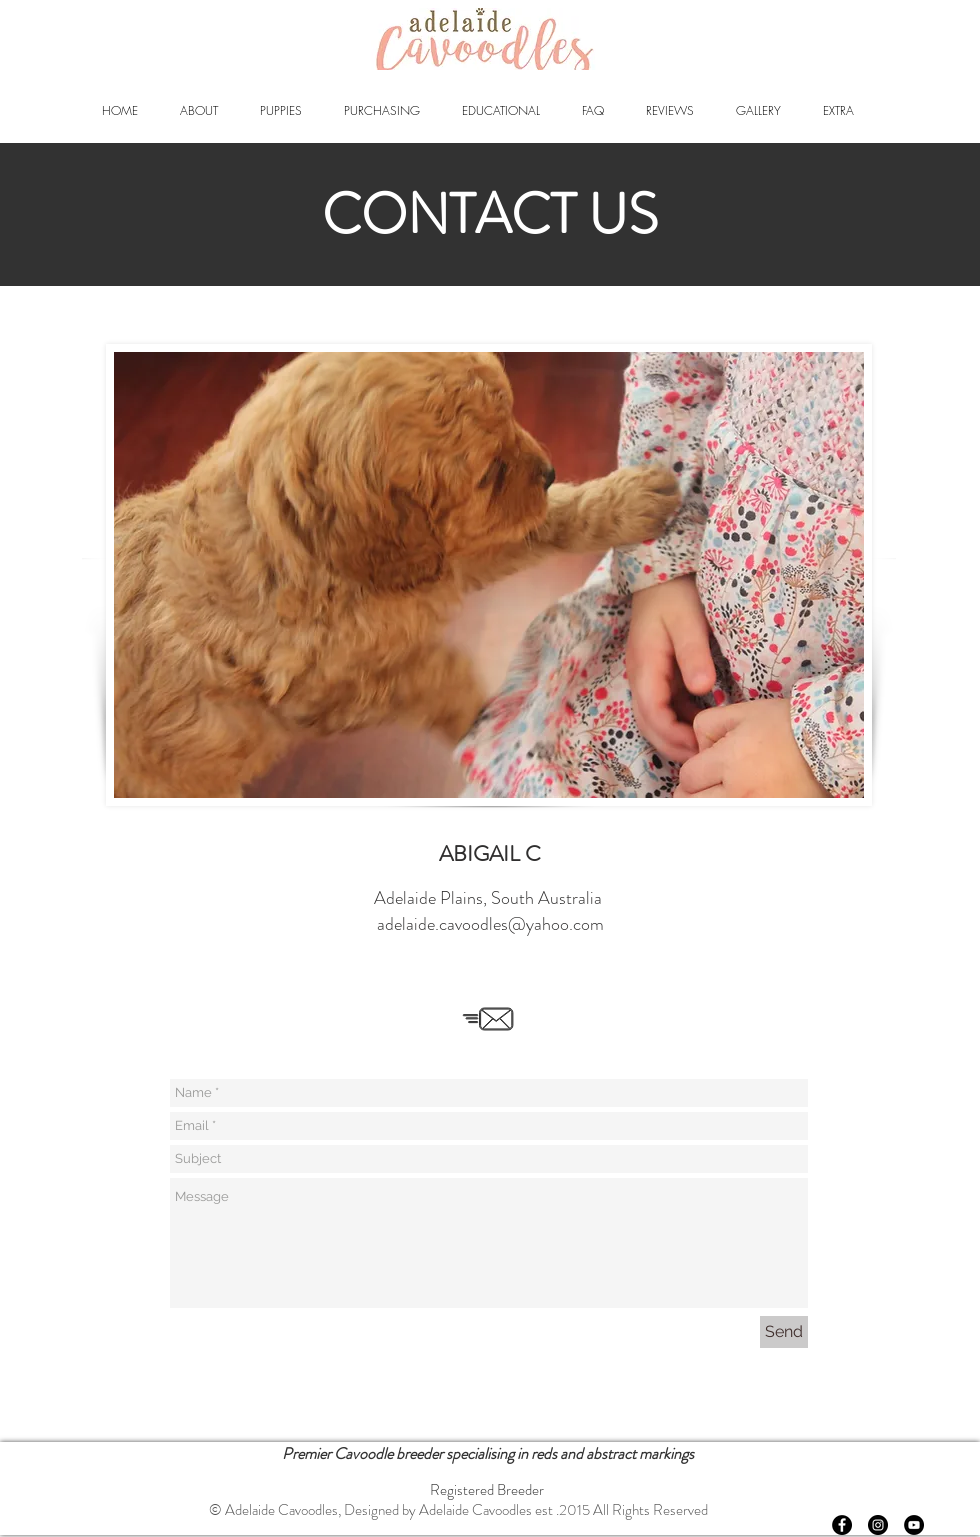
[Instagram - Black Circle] (878, 1525)
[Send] (784, 1332)
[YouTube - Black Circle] (914, 1525)
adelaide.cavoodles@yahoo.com (490, 924)
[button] (199, 111)
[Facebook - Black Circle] (842, 1525)
